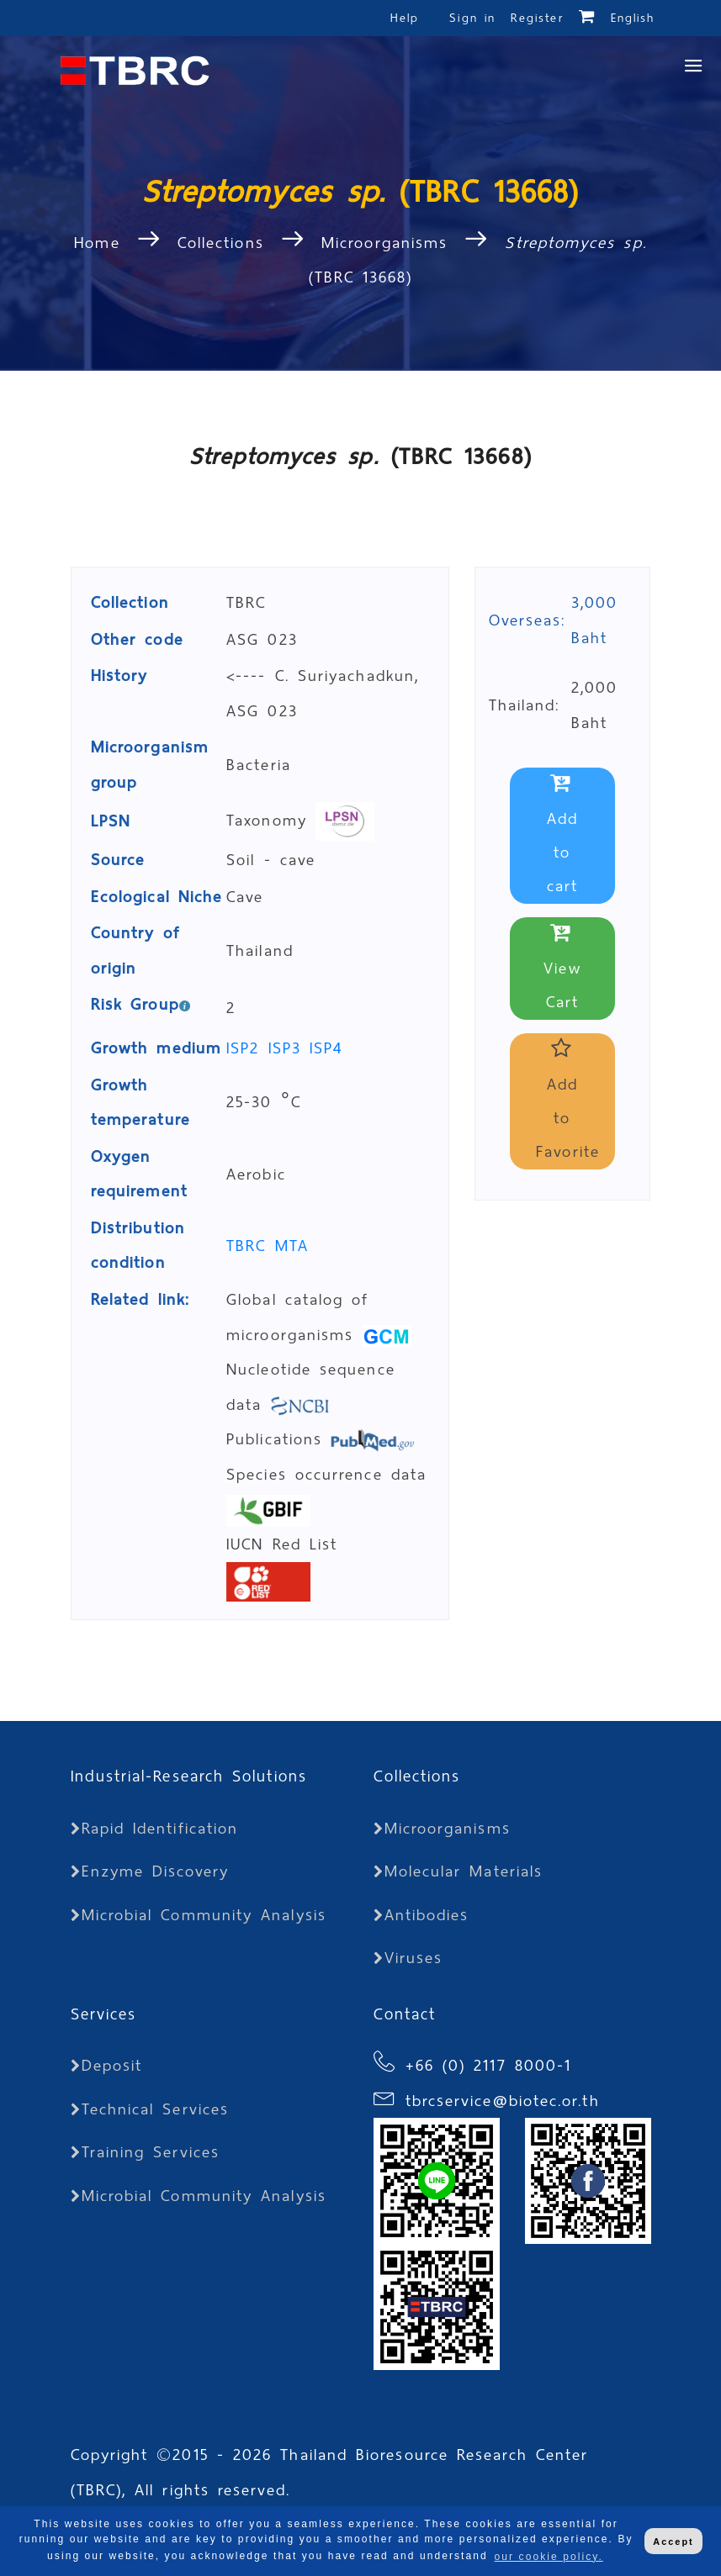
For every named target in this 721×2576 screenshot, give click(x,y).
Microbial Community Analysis (198, 1915)
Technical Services (150, 2109)
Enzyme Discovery (150, 1871)
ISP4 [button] (326, 1048)
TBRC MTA (267, 1245)
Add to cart (562, 836)
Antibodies (421, 1915)
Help (404, 18)
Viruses (408, 1958)
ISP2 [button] (247, 1048)
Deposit (107, 2065)
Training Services (145, 2152)
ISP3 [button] (289, 1048)
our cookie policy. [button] (549, 2557)
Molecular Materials (458, 1871)
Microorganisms (384, 242)
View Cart (562, 969)
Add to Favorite (568, 1101)
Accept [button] (673, 2541)
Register (537, 18)
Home (101, 242)
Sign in (475, 18)
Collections (221, 242)
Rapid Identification (155, 1828)
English (633, 18)
